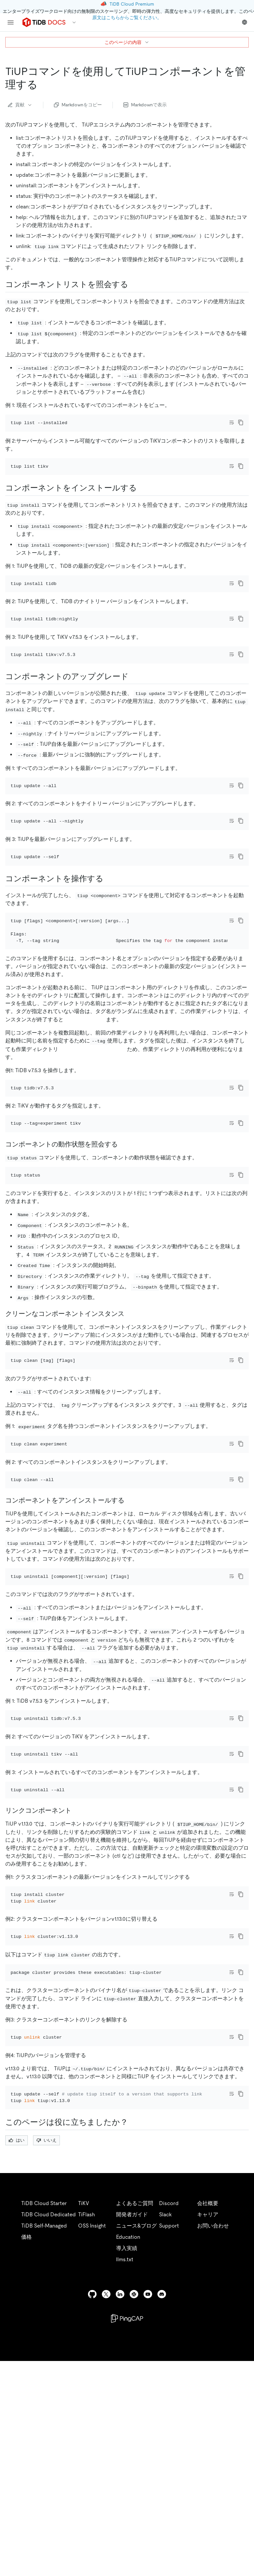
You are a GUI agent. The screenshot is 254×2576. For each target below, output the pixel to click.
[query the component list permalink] (134, 284)
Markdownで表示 (145, 104)
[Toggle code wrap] (231, 422)
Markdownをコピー (78, 104)
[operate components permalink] (109, 950)
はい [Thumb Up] (16, 2354)
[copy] (240, 422)
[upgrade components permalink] (134, 721)
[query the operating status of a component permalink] (123, 1242)
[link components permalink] (77, 1980)
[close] (241, 2531)
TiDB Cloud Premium (131, 4)
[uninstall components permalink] (130, 1634)
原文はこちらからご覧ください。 (127, 17)
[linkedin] (120, 2509)
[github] (92, 2509)
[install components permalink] (142, 506)
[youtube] (148, 2509)
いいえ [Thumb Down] (46, 2354)
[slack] (134, 2509)
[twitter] (106, 2509)
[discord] (162, 2509)
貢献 (20, 104)
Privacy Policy (145, 2562)
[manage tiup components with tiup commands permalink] (43, 84)
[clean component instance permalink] (130, 1420)
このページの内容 (127, 42)
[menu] (10, 22)
